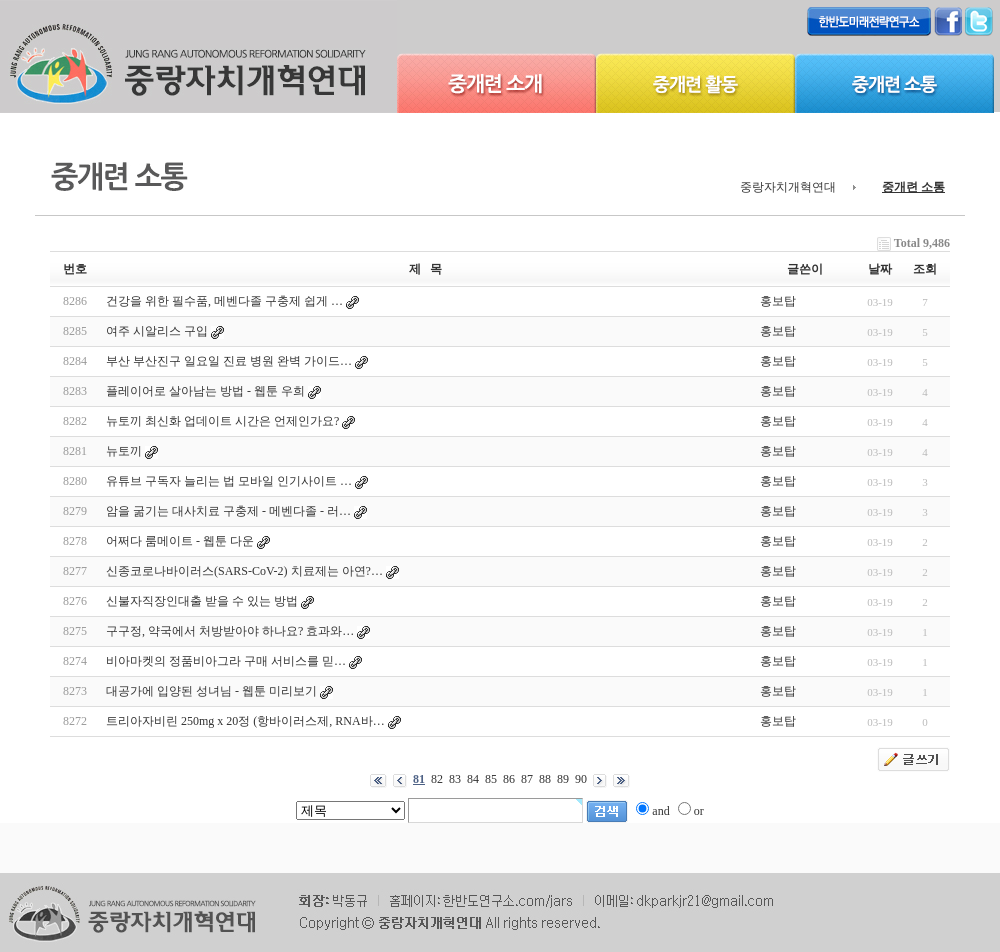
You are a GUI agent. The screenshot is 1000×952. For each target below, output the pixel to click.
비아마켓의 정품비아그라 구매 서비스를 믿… (226, 661)
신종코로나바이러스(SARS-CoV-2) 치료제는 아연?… (244, 571)
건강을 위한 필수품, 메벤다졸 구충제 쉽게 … (224, 301)
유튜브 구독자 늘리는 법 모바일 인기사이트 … (229, 481)
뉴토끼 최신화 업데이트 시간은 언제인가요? (222, 421)
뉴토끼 (124, 451)
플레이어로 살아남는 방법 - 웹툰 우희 (205, 391)
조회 (925, 269)
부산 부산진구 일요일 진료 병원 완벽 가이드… (229, 361)
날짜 (880, 269)
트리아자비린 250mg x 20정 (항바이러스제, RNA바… (245, 721)
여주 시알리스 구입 (157, 331)
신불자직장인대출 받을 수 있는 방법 (202, 601)
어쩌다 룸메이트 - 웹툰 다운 (180, 541)
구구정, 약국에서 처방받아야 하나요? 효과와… (230, 631)
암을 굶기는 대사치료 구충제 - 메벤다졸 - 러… (228, 511)
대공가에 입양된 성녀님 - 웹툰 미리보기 (211, 691)
